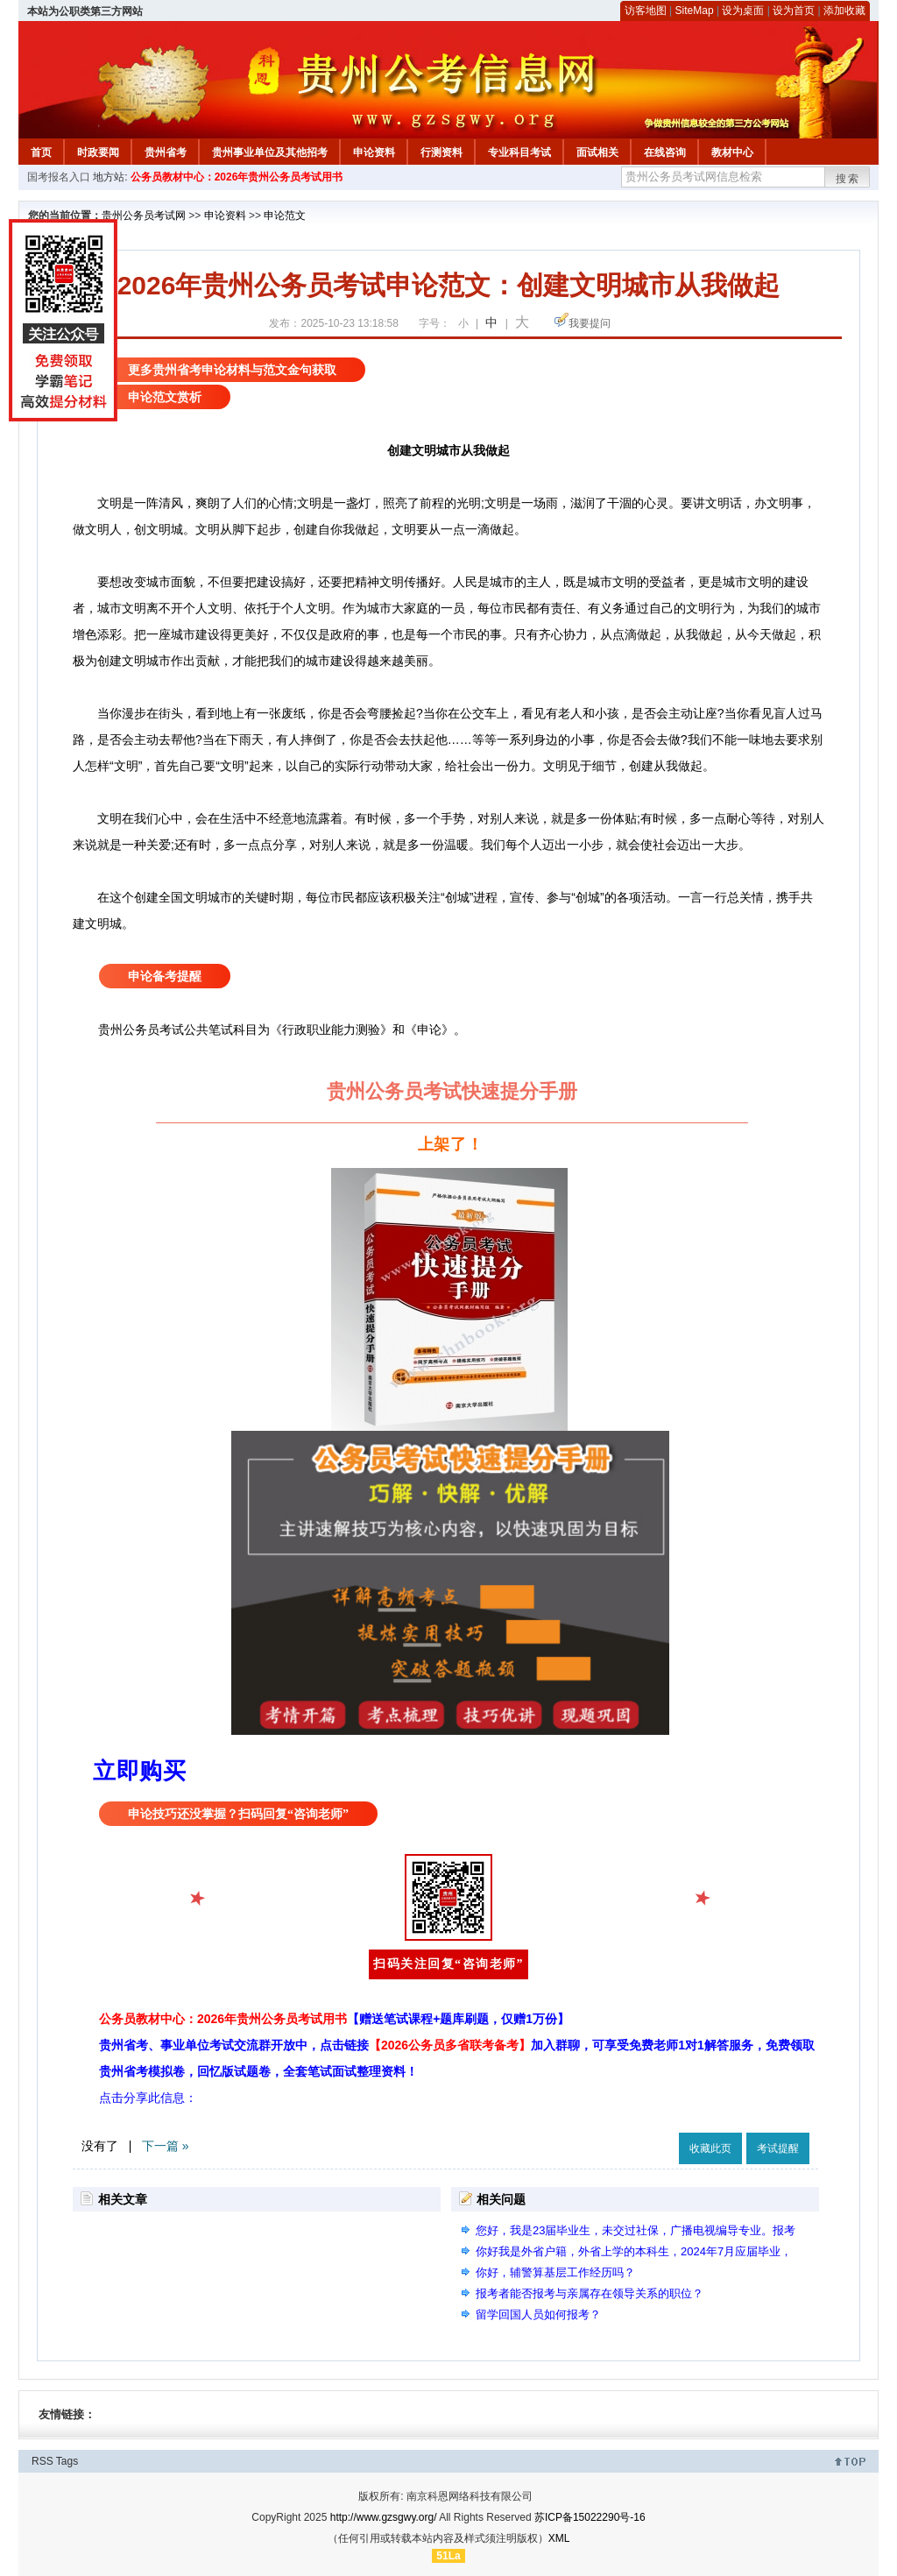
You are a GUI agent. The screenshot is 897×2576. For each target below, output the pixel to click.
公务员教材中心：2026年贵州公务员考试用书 (237, 177)
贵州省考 (166, 152)
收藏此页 (710, 2148)
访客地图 (646, 10)
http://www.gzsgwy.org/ (383, 2517)
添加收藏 (844, 10)
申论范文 (285, 215)
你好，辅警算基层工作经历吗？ (555, 2272)
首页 (41, 152)
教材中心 (732, 152)
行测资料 (441, 152)
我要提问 (590, 323)
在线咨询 (665, 152)
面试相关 (597, 152)
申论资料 (374, 152)
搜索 (848, 179)
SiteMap (694, 10)
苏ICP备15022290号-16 (590, 2517)
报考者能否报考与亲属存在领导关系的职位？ (589, 2293)
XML (559, 2538)
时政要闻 (98, 152)
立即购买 (139, 1771)
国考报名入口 (58, 177)
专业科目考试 (519, 152)
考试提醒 (778, 2148)
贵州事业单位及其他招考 (270, 152)
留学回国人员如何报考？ (538, 2314)
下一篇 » (165, 2146)
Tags (67, 2461)
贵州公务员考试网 (144, 215)
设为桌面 (743, 10)
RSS (42, 2461)
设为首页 (794, 10)
